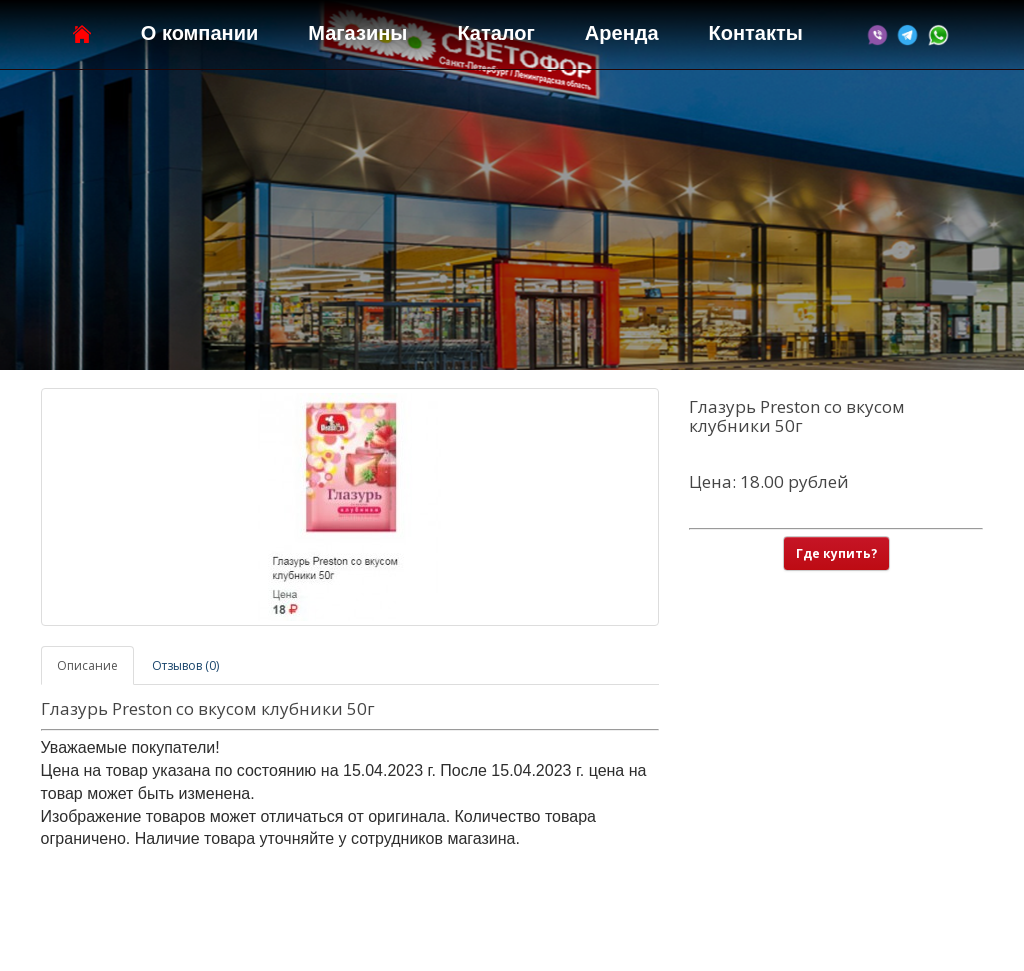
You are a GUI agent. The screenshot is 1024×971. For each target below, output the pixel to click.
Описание (87, 665)
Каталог (495, 33)
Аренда (622, 33)
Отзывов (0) (185, 665)
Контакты (756, 33)
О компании (199, 33)
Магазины (357, 33)
